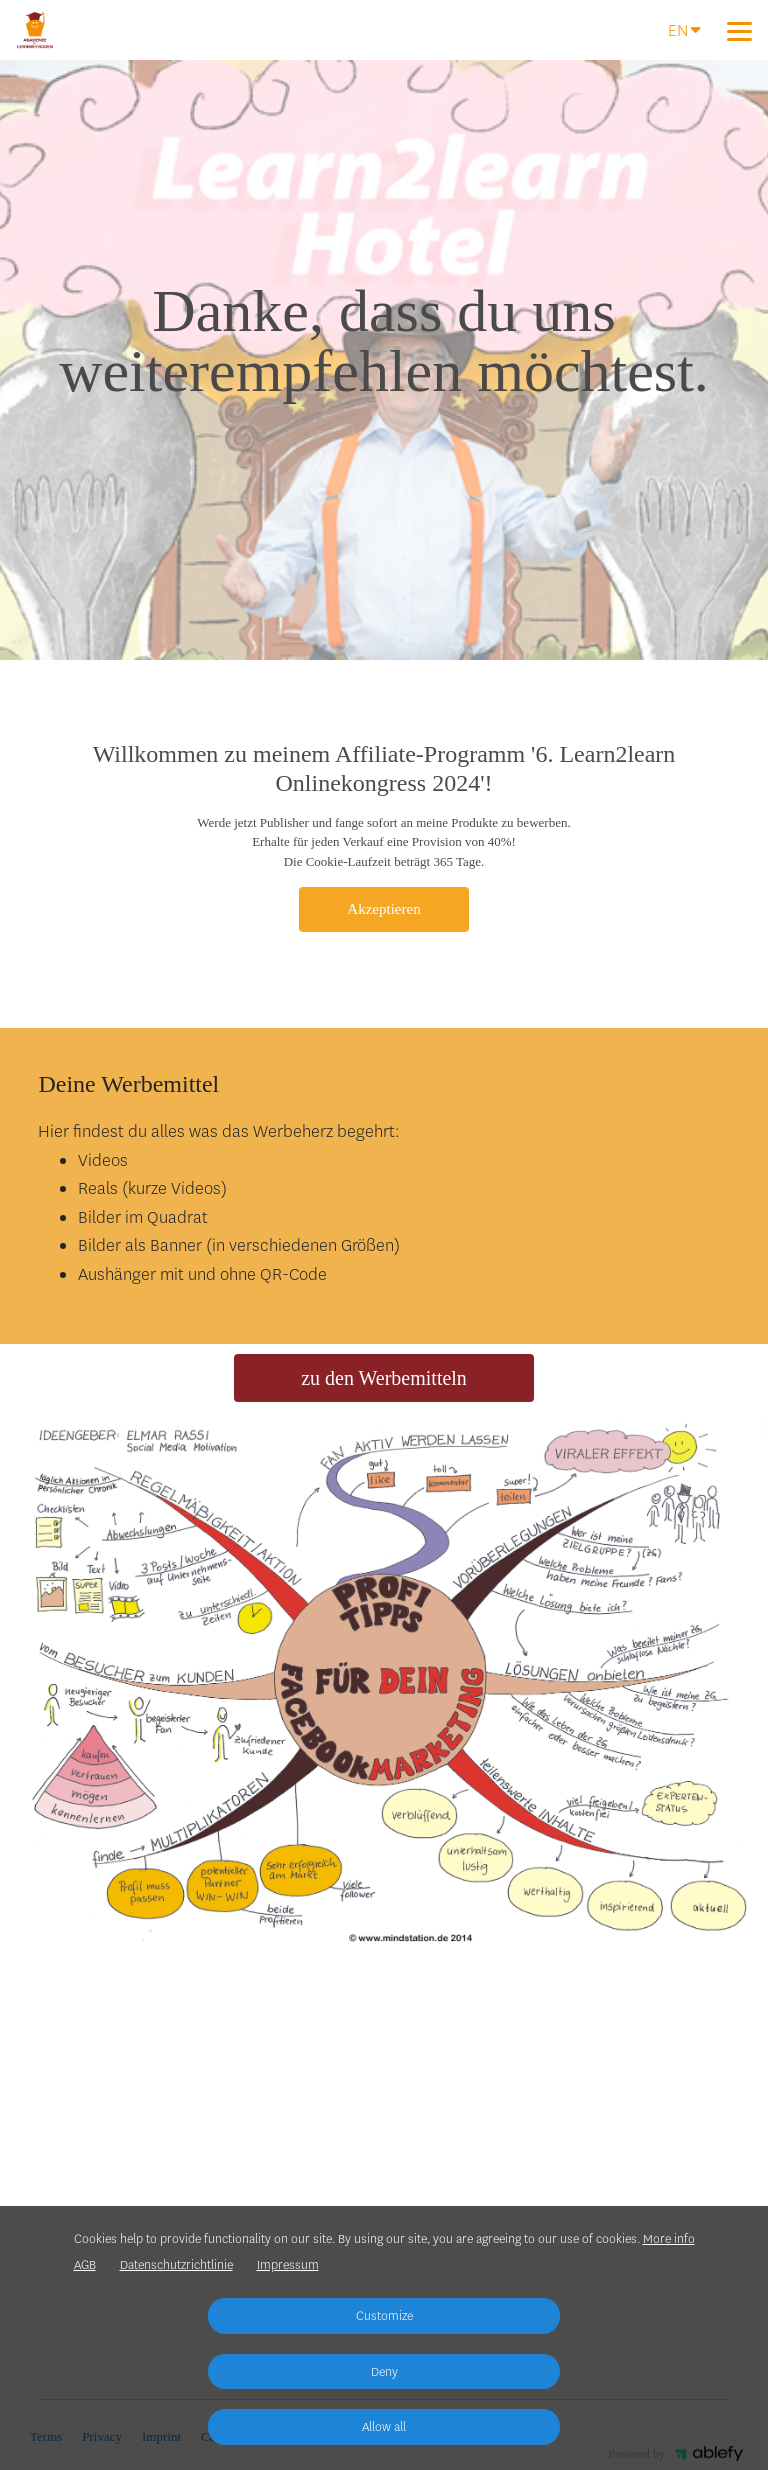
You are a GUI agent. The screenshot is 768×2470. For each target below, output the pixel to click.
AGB (85, 2265)
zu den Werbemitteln (384, 1378)
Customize (384, 2315)
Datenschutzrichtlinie (176, 2265)
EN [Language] (684, 29)
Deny (384, 2371)
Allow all (384, 2426)
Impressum (288, 2265)
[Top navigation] (739, 31)
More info (669, 2238)
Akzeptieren (383, 909)
